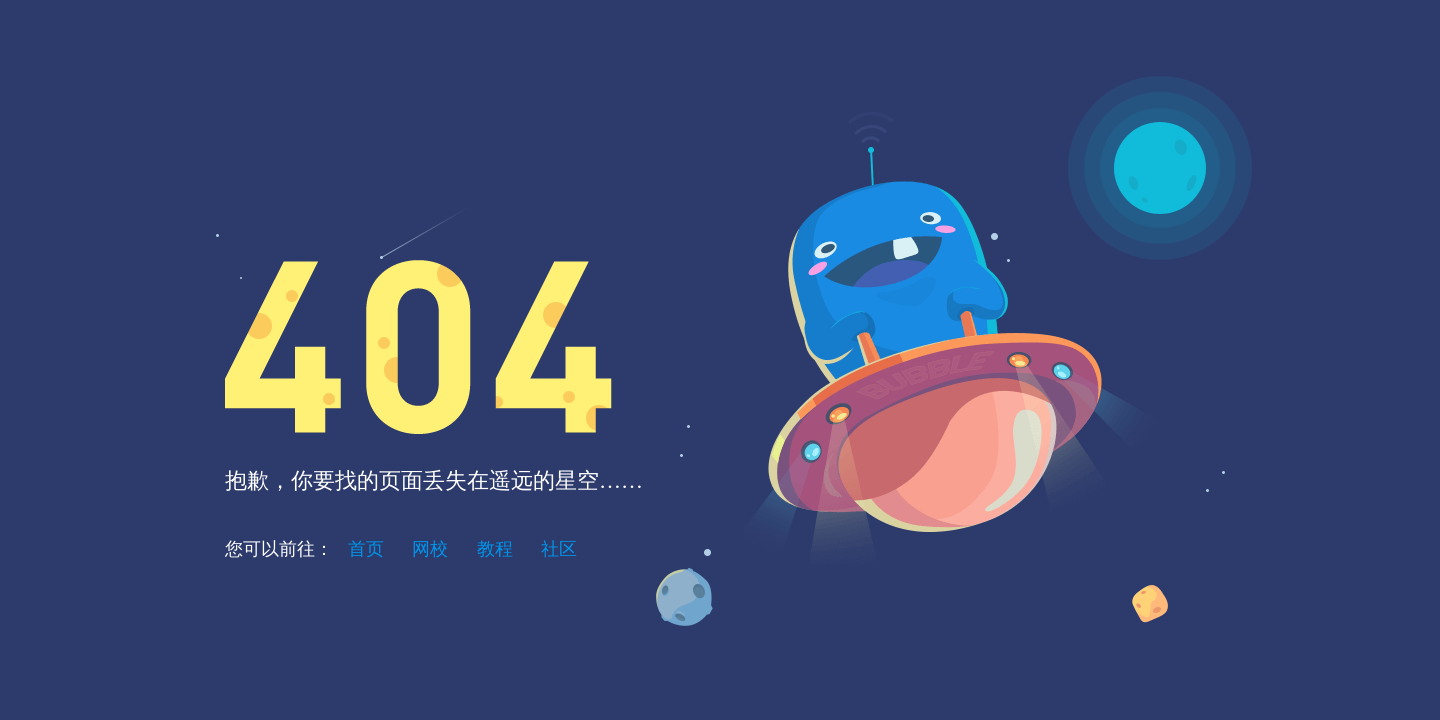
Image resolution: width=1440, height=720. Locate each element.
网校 (430, 549)
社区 (559, 549)
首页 (366, 549)
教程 (495, 549)
